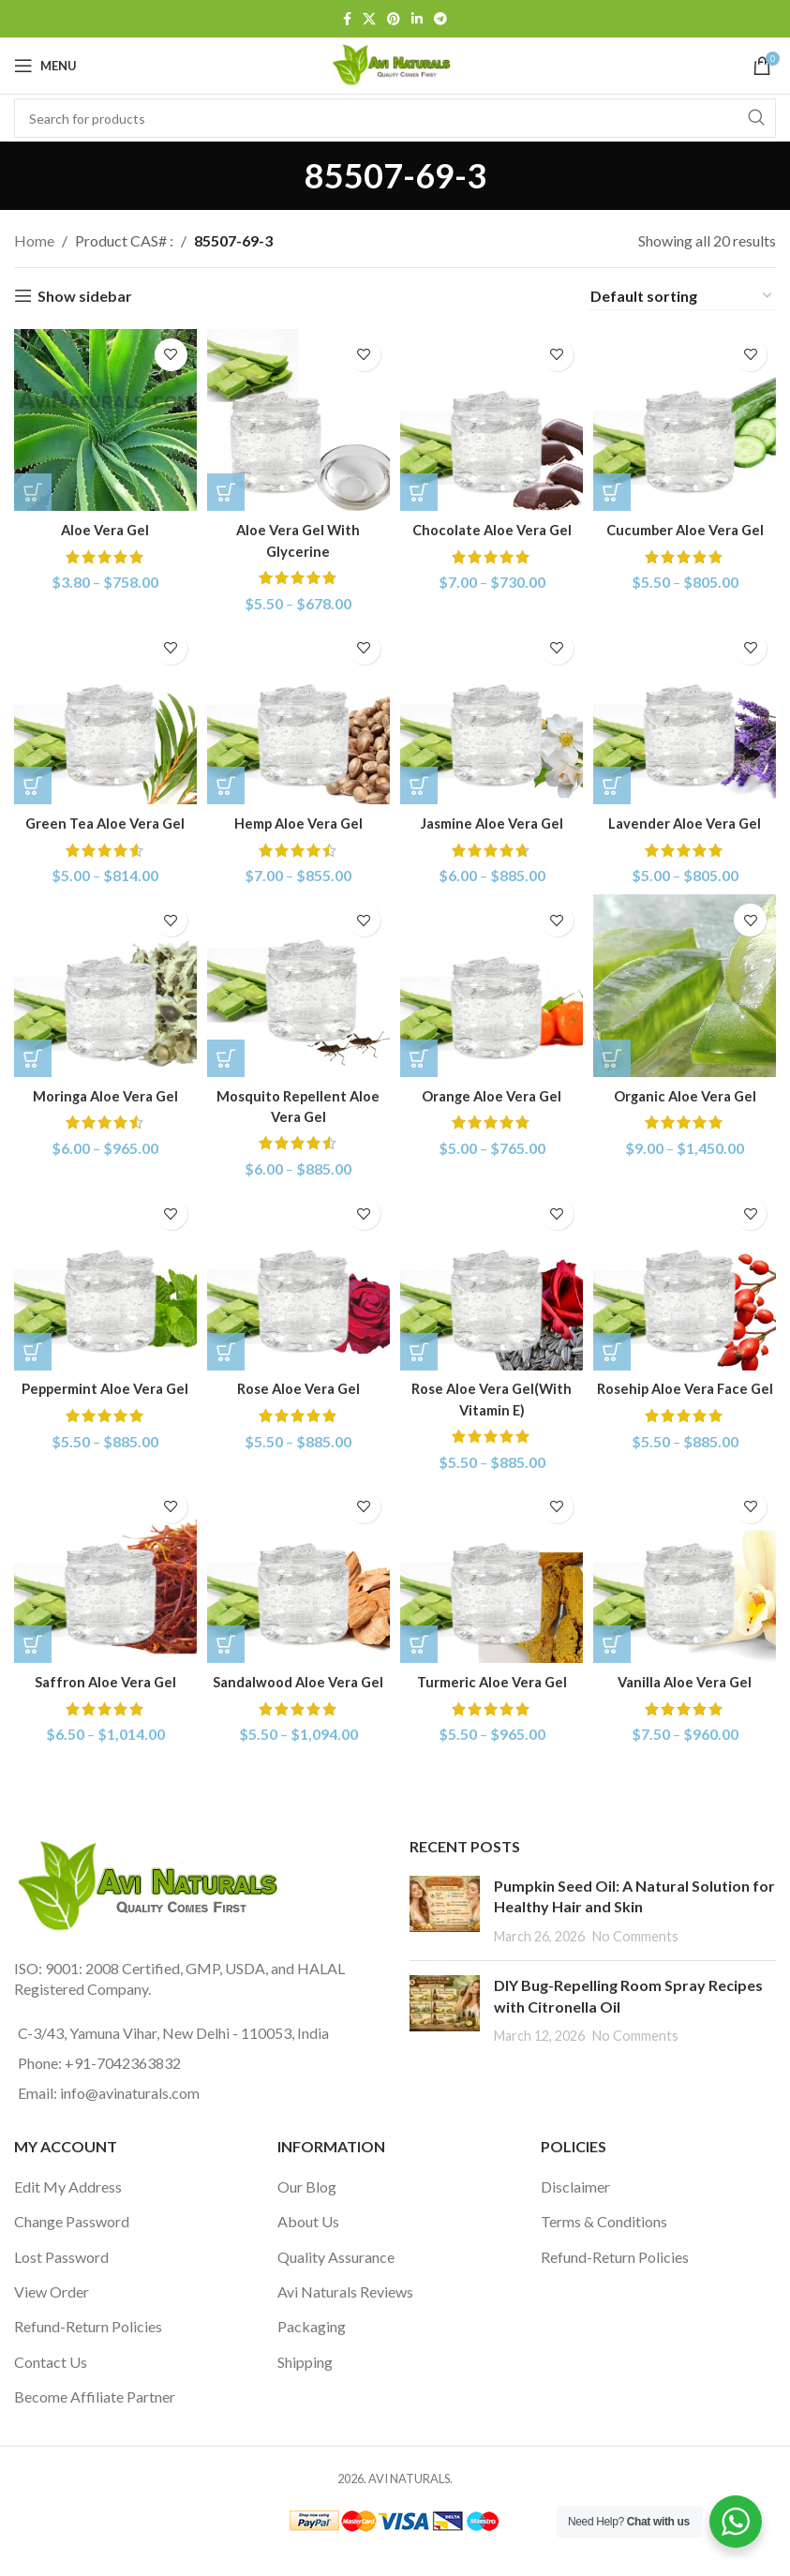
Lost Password (61, 2278)
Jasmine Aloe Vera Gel (492, 819)
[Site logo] (394, 63)
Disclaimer (575, 2208)
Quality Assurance (336, 2278)
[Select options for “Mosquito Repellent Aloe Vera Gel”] (227, 1055)
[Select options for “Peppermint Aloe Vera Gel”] (33, 1351)
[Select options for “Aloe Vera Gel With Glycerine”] (227, 486)
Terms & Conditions (604, 2244)
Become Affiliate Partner (94, 2418)
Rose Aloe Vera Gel (297, 1388)
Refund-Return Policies (88, 2349)
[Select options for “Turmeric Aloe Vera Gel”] (423, 1646)
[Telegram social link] (440, 19)
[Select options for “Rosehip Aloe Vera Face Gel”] (618, 1351)
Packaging (311, 2349)
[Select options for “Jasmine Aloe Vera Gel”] (423, 782)
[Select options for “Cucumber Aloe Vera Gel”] (618, 486)
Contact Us (50, 2383)
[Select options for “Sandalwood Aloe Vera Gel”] (227, 1646)
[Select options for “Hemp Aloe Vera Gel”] (227, 782)
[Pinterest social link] (393, 19)
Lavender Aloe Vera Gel (687, 819)
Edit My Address (68, 2208)
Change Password (71, 2244)
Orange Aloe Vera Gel (493, 1092)
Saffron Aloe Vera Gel (102, 1682)
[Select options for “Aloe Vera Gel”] (33, 486)
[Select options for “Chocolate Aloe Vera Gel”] (423, 486)
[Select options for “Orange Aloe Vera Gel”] (423, 1055)
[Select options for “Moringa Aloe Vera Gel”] (33, 1055)
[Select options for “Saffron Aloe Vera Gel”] (33, 1646)
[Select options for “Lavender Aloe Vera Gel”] (618, 782)
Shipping (305, 2383)
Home (34, 240)
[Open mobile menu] (45, 65)
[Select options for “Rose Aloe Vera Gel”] (227, 1351)
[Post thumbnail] (445, 1932)
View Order (51, 2313)
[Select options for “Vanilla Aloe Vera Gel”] (618, 1646)
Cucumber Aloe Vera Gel (688, 523)
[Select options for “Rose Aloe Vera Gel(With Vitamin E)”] (423, 1351)
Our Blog (306, 2208)
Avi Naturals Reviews (345, 2313)
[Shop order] (682, 296)
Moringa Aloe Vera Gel (102, 1092)
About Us (308, 2244)
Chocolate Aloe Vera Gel (493, 523)
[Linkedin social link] (417, 19)
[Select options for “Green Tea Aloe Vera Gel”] (33, 782)
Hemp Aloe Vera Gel (297, 819)
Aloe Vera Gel (102, 523)
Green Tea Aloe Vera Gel (102, 819)
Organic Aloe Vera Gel (687, 1092)
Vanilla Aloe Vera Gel (688, 1682)
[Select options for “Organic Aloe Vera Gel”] (618, 1055)
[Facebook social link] (347, 19)
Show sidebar (84, 296)
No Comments (635, 1958)
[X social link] (369, 19)
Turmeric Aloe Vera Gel (492, 1682)
